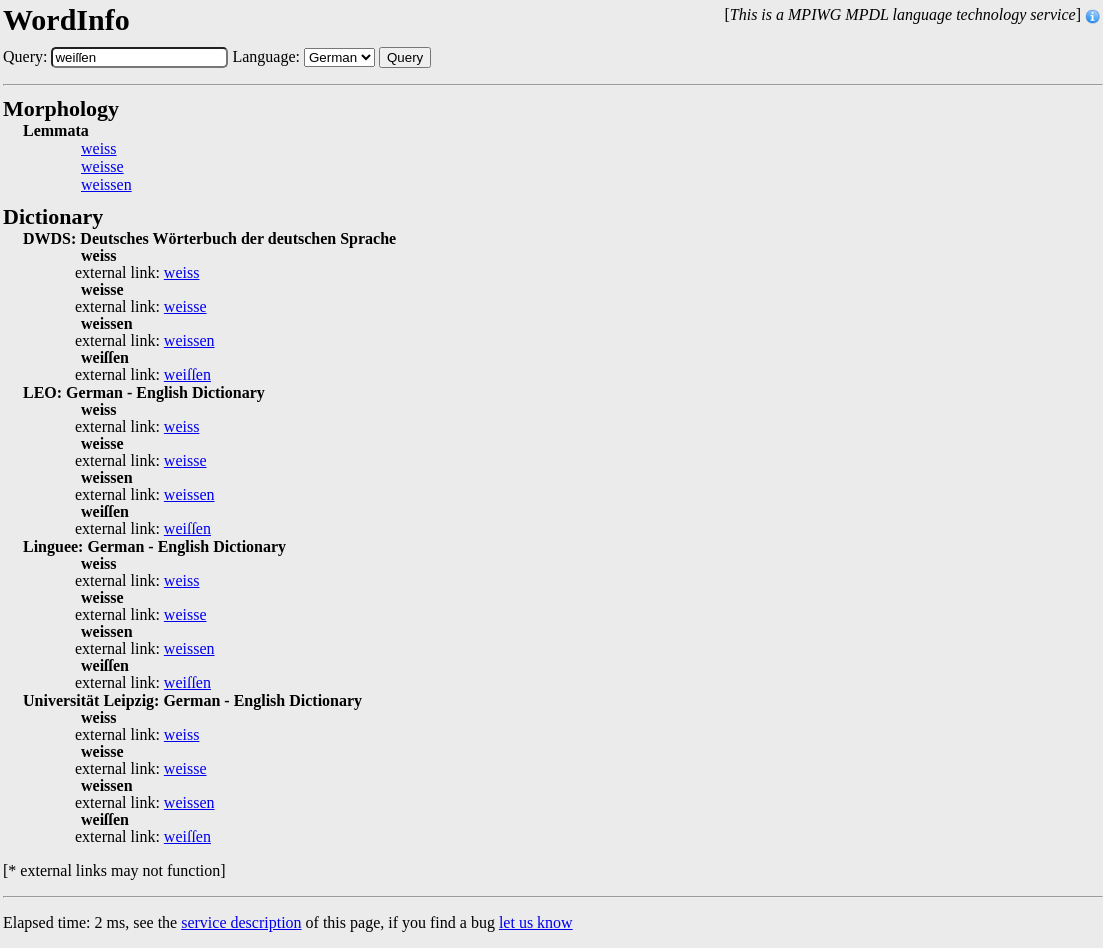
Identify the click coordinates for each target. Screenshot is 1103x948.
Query (405, 57)
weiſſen (187, 375)
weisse (102, 167)
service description (241, 922)
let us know (536, 922)
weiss (99, 149)
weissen (106, 185)
